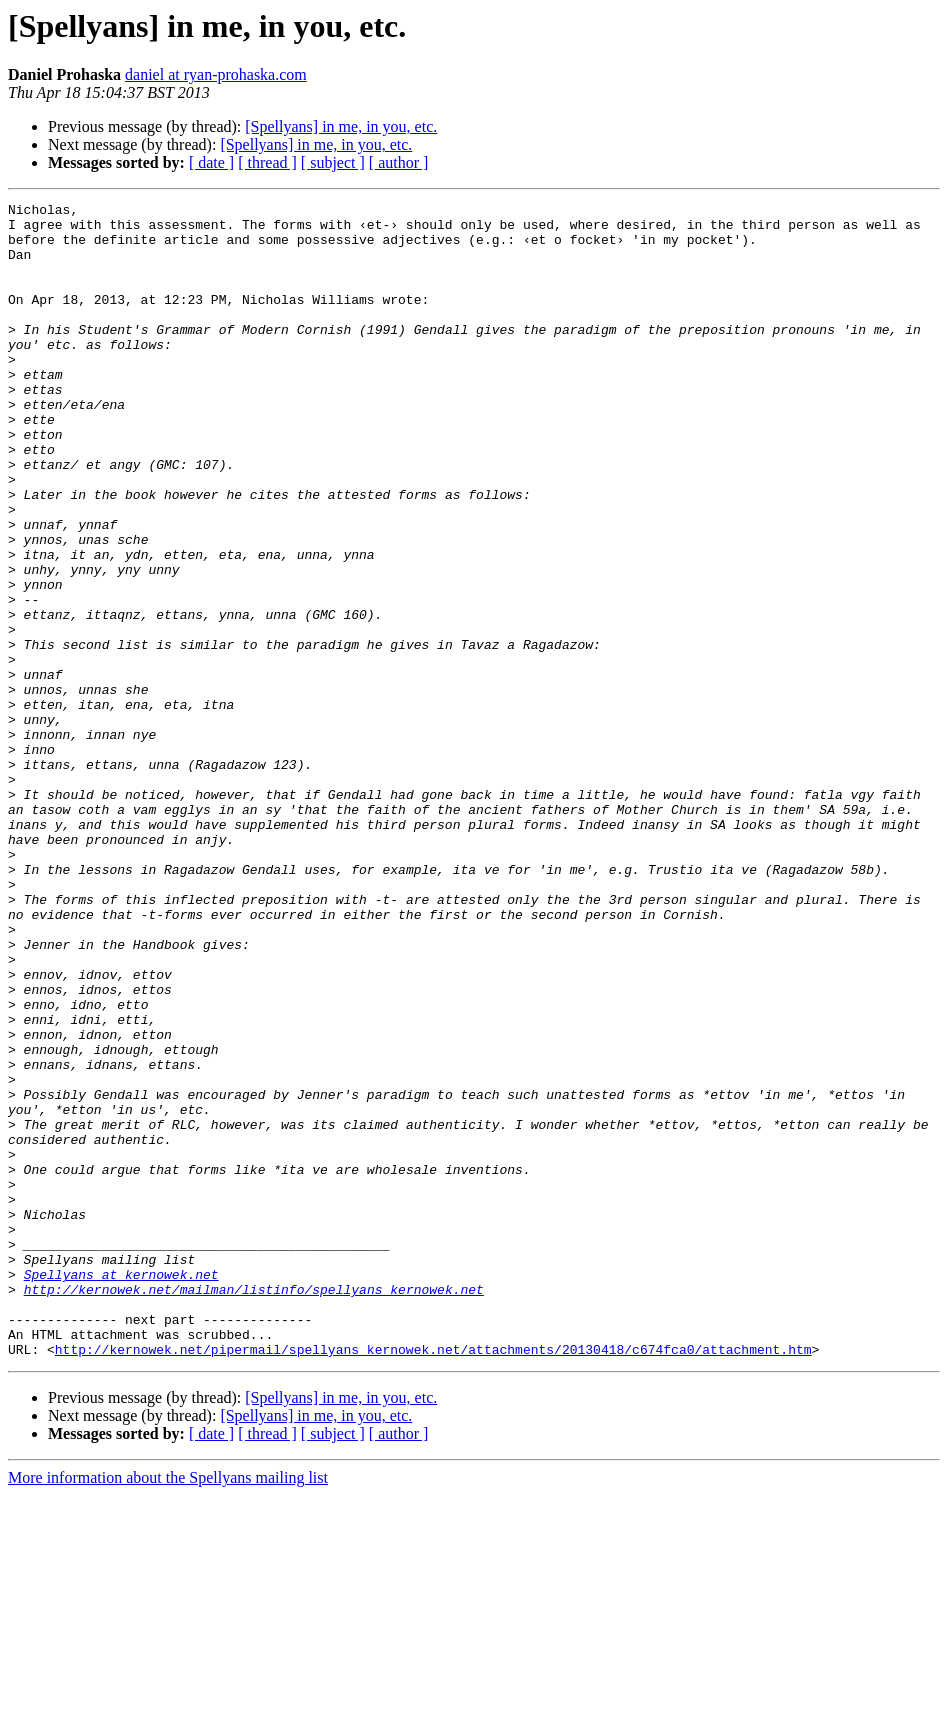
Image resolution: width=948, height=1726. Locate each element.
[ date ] (211, 162)
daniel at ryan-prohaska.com (216, 74)
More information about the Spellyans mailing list (168, 1708)
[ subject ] (333, 162)
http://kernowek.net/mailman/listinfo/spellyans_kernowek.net (254, 1508)
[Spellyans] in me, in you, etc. (341, 126)
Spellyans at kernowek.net (121, 1490)
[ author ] (399, 162)
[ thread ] (267, 162)
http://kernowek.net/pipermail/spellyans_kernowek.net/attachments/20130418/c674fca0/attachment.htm (433, 1580)
